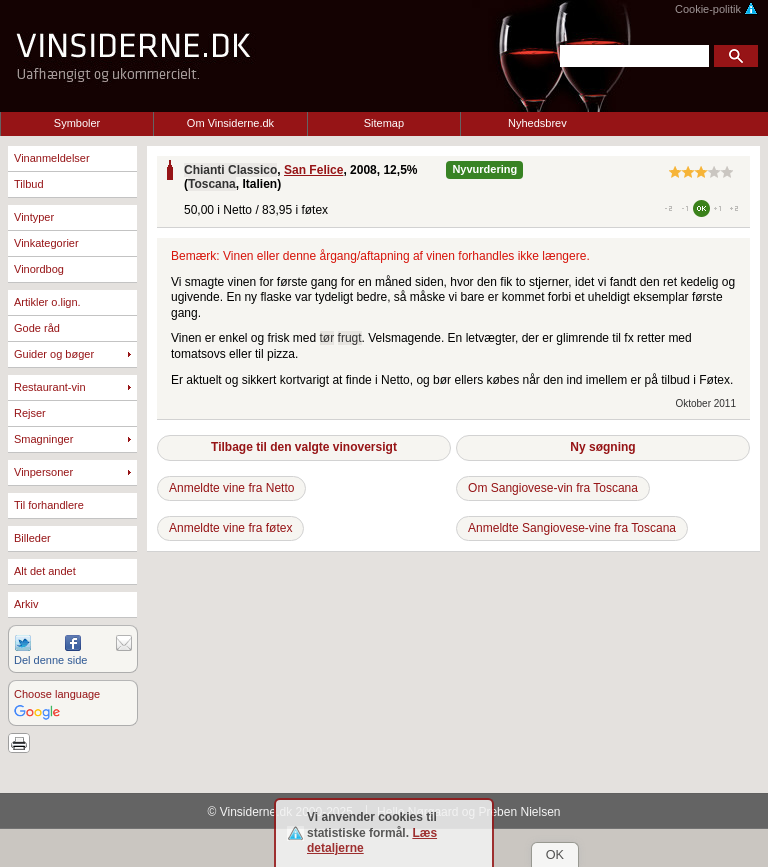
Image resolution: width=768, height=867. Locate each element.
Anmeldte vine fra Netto (231, 488)
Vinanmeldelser (52, 158)
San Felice (313, 170)
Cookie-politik (716, 9)
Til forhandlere (49, 505)
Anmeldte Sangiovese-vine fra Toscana (572, 528)
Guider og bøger (54, 354)
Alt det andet (45, 571)
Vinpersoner (43, 472)
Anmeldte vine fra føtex (230, 528)
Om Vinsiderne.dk (230, 123)
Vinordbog (39, 269)
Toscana (212, 184)
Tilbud (29, 184)
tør (327, 338)
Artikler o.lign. (47, 302)
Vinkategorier (46, 243)
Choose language (57, 694)
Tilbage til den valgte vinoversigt (304, 447)
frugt (350, 338)
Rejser (30, 413)
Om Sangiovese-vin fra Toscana (553, 488)
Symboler (77, 123)
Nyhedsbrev (537, 123)
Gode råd (37, 328)
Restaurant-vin (50, 387)
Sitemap (384, 123)
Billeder (32, 538)
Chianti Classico (230, 170)
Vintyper (34, 217)
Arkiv (26, 604)
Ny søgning (602, 447)
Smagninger (43, 439)
